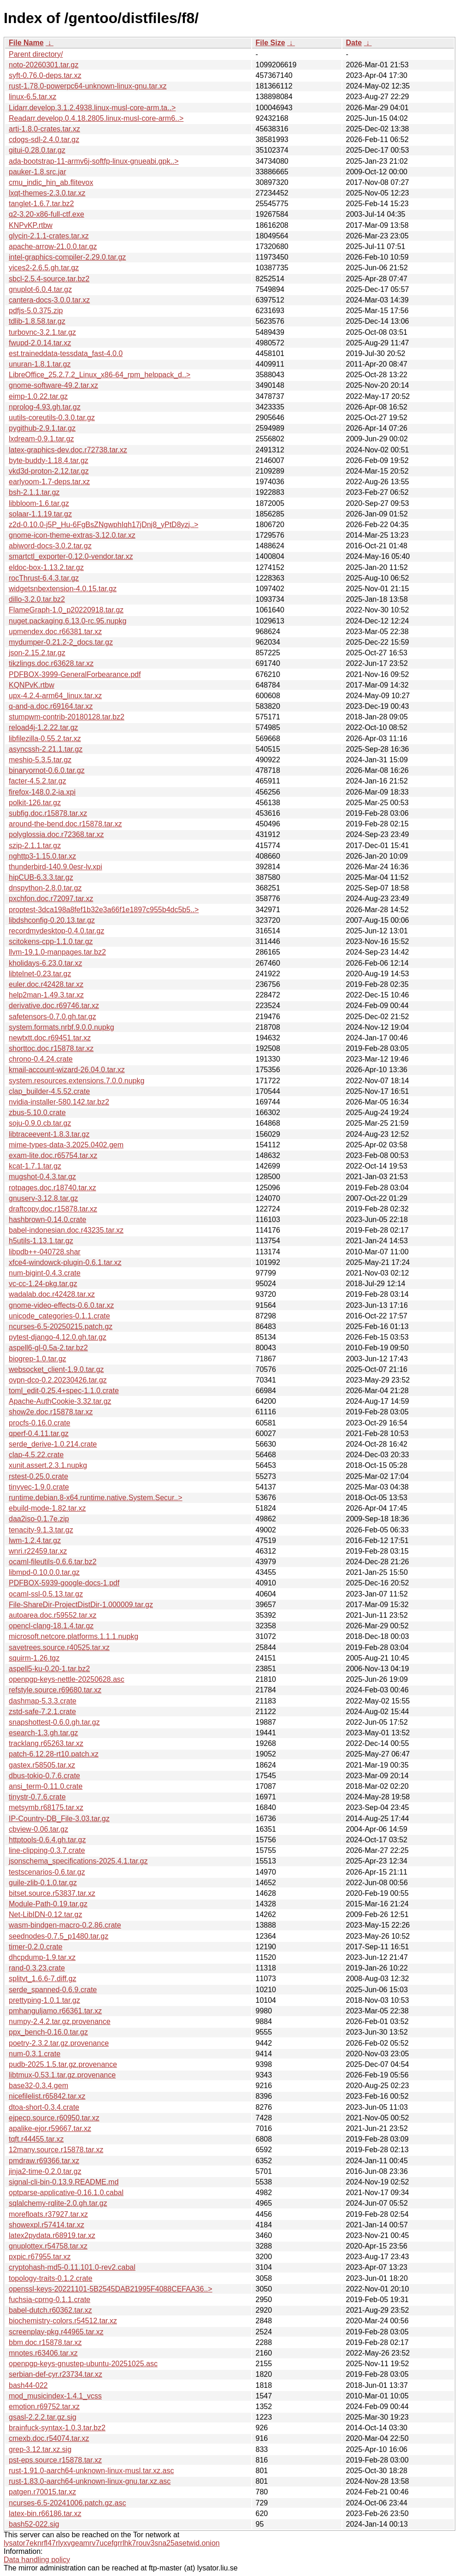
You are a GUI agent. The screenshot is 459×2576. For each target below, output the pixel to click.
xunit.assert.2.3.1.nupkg (48, 1465)
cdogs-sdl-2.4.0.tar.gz (44, 139)
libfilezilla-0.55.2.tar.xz (45, 738)
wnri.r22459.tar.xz (38, 1551)
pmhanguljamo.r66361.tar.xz (55, 2011)
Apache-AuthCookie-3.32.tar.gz (60, 1401)
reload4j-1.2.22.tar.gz (43, 727)
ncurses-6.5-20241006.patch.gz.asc (67, 2503)
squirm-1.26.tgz (34, 1658)
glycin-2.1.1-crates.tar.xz (48, 236)
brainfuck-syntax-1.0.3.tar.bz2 (57, 2428)
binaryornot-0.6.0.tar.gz (47, 770)
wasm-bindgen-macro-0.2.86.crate (65, 1925)
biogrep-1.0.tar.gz (37, 1359)
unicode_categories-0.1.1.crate (59, 1316)
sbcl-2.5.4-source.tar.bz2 (49, 279)
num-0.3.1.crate (34, 2054)
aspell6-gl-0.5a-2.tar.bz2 (48, 1348)
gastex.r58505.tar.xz (42, 1765)
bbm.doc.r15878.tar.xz (45, 2342)
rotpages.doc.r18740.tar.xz (52, 1188)
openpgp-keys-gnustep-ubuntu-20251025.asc (83, 2364)
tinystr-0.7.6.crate (37, 1797)
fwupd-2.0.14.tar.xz (40, 343)
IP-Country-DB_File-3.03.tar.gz (59, 1818)
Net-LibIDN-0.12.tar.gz (45, 1914)
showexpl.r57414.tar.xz (46, 2225)
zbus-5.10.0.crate (37, 1112)
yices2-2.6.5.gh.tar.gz (44, 268)
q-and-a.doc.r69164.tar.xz (51, 706)
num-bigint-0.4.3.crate (45, 1273)
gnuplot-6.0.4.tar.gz (40, 289)
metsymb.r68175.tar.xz (46, 1807)
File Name (26, 43)
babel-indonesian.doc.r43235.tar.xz (66, 1230)
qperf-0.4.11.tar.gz (39, 1433)
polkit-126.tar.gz (35, 803)
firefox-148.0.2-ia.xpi (42, 792)
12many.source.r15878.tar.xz (56, 2150)
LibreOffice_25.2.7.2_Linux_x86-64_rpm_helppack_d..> (99, 375)
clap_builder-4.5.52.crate (49, 1091)
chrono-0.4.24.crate (41, 1059)
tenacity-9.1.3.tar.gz (41, 1530)
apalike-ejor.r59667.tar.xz (50, 2128)
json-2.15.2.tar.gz (37, 653)
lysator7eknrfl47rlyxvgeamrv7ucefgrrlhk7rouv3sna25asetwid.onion (112, 2543)
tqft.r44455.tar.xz (36, 2139)
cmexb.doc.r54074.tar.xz (49, 2438)
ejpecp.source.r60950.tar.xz (54, 2118)
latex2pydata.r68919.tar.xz (52, 2235)
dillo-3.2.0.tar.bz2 (37, 599)
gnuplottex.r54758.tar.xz (48, 2246)
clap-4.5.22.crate (36, 1455)
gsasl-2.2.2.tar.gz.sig (42, 2417)
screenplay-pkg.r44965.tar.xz (56, 2332)
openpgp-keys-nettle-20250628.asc (66, 1679)
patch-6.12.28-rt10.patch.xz (54, 1754)
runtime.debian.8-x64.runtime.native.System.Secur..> (95, 1498)
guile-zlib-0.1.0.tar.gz (43, 1883)
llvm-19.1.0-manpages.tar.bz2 (57, 952)
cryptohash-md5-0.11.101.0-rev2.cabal (72, 2267)
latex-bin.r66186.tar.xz (45, 2513)
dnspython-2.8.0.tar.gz (45, 888)
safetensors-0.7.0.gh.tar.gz (52, 1017)
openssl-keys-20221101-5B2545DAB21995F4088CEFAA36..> (110, 2289)
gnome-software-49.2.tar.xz (53, 385)
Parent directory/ (36, 54)
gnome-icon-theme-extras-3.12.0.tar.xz (72, 535)
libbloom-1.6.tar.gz (39, 503)
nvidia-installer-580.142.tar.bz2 (59, 1102)
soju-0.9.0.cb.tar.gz (40, 1123)
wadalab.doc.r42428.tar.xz (52, 1294)
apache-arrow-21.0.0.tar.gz (53, 246)
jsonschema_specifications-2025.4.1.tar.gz (78, 1861)
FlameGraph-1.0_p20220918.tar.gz (66, 610)
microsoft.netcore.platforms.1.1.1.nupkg (73, 1636)
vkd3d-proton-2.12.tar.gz (48, 471)
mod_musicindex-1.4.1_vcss (55, 2396)
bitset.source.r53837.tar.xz (52, 1893)
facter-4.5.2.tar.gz (37, 781)
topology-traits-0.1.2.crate (50, 2278)
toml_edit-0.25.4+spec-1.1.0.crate (64, 1391)
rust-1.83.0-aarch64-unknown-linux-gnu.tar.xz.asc (90, 2481)
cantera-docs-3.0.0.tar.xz (49, 300)
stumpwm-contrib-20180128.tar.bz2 (66, 717)
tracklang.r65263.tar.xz (46, 1743)
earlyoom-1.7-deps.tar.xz (49, 482)
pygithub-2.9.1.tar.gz (42, 428)
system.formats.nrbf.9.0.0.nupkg (61, 1027)
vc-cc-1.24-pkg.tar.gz (43, 1284)
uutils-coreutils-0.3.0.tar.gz (52, 417)
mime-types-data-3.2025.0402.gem (66, 1145)
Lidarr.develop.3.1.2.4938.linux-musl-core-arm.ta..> (92, 108)
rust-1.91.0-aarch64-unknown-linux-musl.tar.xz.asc (91, 2471)
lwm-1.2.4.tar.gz (35, 1540)
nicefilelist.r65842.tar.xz (47, 2096)
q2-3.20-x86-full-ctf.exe (46, 214)
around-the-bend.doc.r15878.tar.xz (65, 824)
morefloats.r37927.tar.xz (48, 2214)
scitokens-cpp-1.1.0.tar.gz (51, 941)
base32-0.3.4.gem (38, 2085)
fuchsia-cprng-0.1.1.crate (49, 2299)
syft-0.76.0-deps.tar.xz (45, 75)
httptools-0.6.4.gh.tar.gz (47, 1840)
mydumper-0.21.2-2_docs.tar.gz (61, 642)
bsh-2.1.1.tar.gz (34, 492)
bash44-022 (28, 2385)
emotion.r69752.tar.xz (44, 2406)
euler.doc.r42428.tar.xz (46, 984)
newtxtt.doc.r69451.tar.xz (50, 1038)
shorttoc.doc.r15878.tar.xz (51, 1048)
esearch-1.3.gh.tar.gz (43, 1733)
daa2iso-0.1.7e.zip (39, 1519)
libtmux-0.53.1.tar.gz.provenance (62, 2075)
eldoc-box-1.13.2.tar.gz (46, 567)
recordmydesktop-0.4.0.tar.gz (56, 931)
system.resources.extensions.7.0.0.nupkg (76, 1081)
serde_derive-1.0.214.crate (53, 1444)
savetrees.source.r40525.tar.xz (59, 1647)
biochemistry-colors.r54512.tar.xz (63, 2321)
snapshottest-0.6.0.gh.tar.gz (54, 1722)
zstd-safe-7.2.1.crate (42, 1711)
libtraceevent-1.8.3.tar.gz (49, 1134)
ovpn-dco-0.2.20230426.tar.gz (58, 1380)
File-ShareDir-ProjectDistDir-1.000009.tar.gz (81, 1605)
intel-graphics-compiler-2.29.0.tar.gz (67, 257)
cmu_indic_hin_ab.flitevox (51, 182)
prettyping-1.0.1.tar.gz (44, 2000)
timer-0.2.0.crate (35, 1947)
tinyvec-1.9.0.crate (39, 1487)
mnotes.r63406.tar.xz (43, 2353)
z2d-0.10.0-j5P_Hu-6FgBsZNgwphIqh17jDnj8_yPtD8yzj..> (103, 524)
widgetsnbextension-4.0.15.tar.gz (63, 589)
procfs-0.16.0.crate (39, 1423)
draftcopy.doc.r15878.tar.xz (53, 1209)
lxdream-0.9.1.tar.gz (41, 439)
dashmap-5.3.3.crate (42, 1701)
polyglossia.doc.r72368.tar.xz (56, 834)
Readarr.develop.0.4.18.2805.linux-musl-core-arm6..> (96, 118)
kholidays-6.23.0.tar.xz (45, 963)
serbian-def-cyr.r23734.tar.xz (55, 2374)
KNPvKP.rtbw (31, 225)
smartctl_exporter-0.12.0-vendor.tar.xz (71, 556)
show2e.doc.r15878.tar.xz (51, 1412)
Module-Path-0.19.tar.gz (48, 1904)
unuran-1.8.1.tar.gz (40, 364)
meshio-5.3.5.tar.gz (40, 760)
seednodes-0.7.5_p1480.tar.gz (58, 1936)
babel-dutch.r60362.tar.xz (50, 2310)
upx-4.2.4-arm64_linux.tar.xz (55, 696)
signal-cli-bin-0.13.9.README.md (63, 2182)
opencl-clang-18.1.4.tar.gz (51, 1626)
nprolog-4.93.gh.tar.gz (45, 407)
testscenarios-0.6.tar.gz (47, 1872)
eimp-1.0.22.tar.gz (38, 396)
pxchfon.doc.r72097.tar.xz (51, 898)
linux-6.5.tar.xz (32, 97)
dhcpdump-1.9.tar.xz (42, 1957)
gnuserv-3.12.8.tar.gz (43, 1198)
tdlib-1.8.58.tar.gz (37, 321)
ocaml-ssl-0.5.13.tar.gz (46, 1594)
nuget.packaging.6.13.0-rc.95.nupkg (67, 621)
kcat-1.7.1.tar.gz (35, 1166)
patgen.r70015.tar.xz (42, 2492)
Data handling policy (37, 2560)
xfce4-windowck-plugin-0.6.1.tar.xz (65, 1262)
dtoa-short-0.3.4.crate (44, 2107)
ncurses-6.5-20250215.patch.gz (60, 1326)
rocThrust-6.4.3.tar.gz (44, 578)
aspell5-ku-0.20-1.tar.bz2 (49, 1669)
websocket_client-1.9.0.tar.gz (56, 1369)
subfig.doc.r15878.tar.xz (48, 813)
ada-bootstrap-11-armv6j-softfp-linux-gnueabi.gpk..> (94, 161)
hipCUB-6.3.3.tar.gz (41, 877)
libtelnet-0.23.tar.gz (40, 974)
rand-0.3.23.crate (37, 1968)
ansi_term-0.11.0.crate (45, 1786)
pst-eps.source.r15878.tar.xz (55, 2460)
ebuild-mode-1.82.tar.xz (47, 1508)
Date (354, 43)
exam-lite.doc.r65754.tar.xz (53, 1155)
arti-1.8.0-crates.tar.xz (44, 129)
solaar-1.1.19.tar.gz (40, 514)
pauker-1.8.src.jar (37, 172)
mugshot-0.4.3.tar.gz (42, 1177)
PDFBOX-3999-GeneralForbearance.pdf (75, 674)
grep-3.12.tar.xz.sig (40, 2449)
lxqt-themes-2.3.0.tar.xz (47, 193)
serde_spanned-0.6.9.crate (53, 1990)
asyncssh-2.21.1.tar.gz (45, 749)
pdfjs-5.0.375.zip (36, 311)
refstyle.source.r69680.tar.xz (55, 1690)
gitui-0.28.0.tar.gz (37, 150)
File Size (270, 43)
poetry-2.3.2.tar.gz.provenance (59, 2043)
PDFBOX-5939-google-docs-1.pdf (64, 1583)
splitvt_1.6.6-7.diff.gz (42, 1978)
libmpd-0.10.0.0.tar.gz (44, 1572)
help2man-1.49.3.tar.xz (46, 995)
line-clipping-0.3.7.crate (47, 1850)
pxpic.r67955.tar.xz (40, 2257)
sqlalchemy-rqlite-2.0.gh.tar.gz (58, 2203)
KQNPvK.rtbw (31, 685)
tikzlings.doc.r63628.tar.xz (51, 663)
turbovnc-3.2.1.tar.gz (42, 332)
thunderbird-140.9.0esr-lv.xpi (55, 867)
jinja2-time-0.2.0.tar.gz (45, 2171)
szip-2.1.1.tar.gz (35, 845)
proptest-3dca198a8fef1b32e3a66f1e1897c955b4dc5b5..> (104, 910)
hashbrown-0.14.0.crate (47, 1219)
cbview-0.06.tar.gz (38, 1829)
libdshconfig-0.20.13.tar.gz (52, 920)
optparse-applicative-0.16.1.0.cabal (66, 2192)
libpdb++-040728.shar (45, 1252)
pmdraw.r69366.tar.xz (44, 2161)
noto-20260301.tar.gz (43, 65)
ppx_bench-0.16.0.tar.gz (48, 2032)
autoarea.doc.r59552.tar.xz (52, 1615)
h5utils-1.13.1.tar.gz (41, 1241)
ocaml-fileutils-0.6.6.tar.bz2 (52, 1562)
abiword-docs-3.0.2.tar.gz (50, 546)
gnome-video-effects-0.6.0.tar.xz (61, 1305)
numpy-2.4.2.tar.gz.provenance (60, 2021)
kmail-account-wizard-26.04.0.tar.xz (67, 1070)
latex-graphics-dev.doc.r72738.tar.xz (68, 450)
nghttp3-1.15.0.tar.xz (42, 856)
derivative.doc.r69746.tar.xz (54, 1005)
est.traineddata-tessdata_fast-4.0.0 (66, 353)
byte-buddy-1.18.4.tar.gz (48, 460)
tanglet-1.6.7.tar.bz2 (41, 204)
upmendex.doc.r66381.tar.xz (55, 631)
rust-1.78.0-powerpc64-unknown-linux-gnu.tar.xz (87, 86)
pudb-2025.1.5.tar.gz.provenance (63, 2064)
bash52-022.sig (34, 2524)
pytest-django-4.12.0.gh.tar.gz (57, 1337)
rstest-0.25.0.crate (38, 1476)
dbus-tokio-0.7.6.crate (44, 1776)
